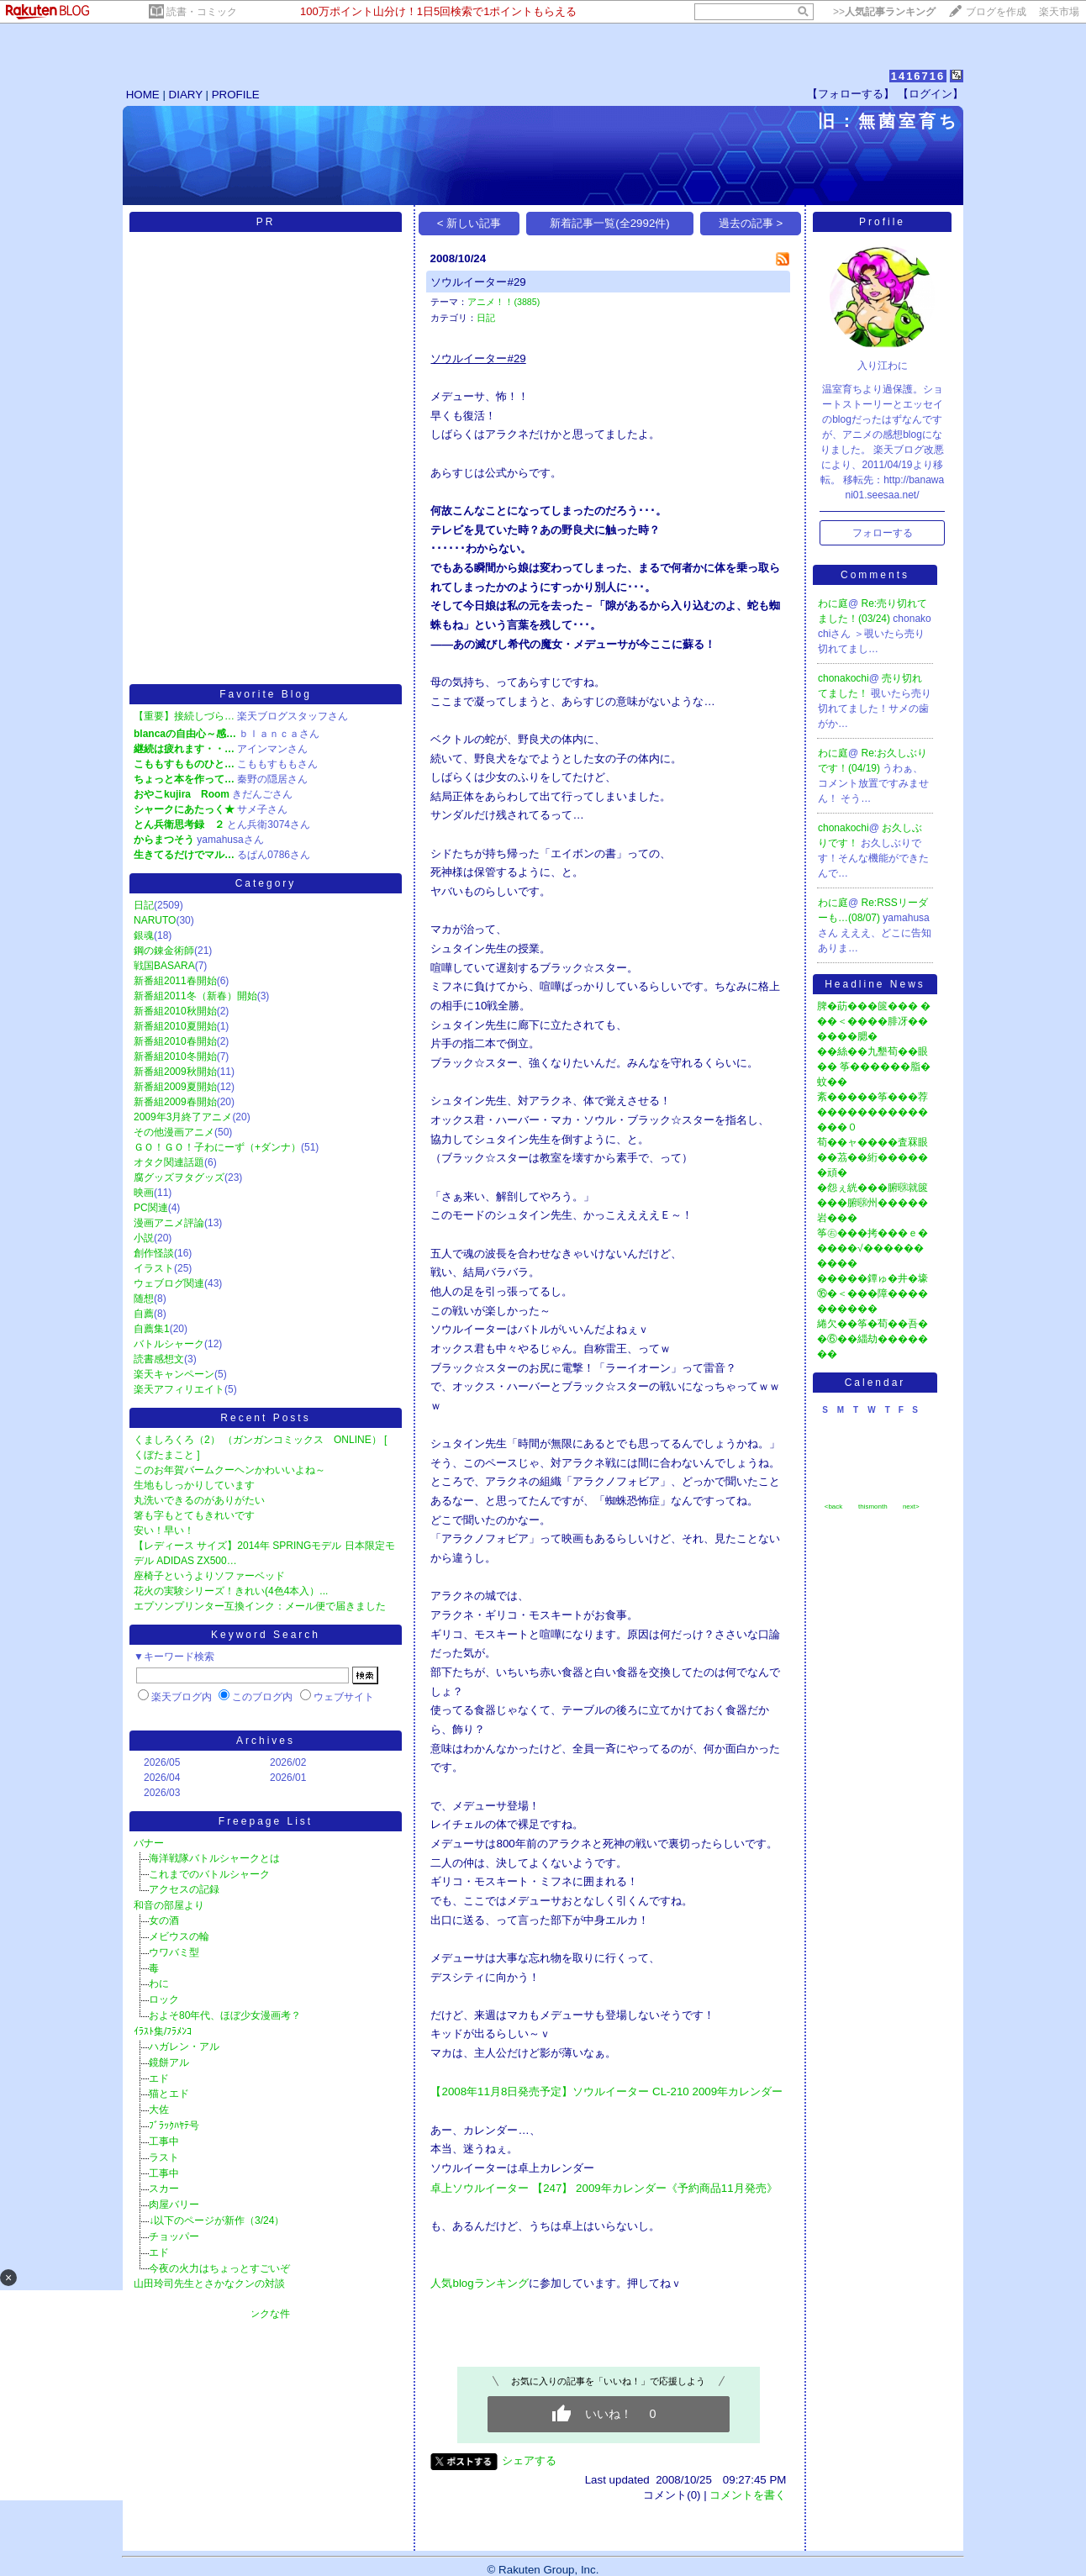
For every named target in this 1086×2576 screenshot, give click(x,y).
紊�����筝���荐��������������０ (872, 1112)
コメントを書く (747, 2495)
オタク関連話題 (169, 1162)
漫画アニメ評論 (169, 1223)
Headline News (875, 984)
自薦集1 (152, 1329)
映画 (144, 1192)
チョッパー (174, 2236)
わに (159, 1983)
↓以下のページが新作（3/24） (216, 2220)
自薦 (144, 1314)
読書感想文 (159, 1359)
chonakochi (843, 678)
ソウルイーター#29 (477, 282)
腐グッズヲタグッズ (179, 1177)
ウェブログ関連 (169, 1283)
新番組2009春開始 (175, 1102)
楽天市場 (1059, 12)
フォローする (882, 533)
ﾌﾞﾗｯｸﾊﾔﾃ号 (174, 2125)
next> (911, 1506)
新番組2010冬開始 (175, 1056)
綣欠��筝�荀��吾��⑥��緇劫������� (872, 1339)
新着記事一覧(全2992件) (610, 223)
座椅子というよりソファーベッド (209, 1576)
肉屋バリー (174, 2204)
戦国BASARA (164, 966)
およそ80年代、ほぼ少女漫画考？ (225, 2015)
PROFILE (236, 94)
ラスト (164, 2157)
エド (159, 2078)
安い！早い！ (164, 1530)
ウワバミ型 (174, 1952)
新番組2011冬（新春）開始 (195, 996)
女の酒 (164, 1920)
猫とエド (169, 2093)
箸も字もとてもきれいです (194, 1515)
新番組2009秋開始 (175, 1071)
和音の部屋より (169, 1905)
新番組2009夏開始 (175, 1087)
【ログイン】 (930, 93)
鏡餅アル (169, 2062)
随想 (144, 1298)
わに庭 (833, 603)
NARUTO (155, 920)
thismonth (873, 1506)
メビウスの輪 (179, 1936)
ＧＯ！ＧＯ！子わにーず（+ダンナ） (217, 1147)
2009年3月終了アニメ (183, 1117)
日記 (144, 905)
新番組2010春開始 (175, 1041)
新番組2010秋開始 (175, 1011)
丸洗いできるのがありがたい (199, 1500)
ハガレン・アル (184, 2046)
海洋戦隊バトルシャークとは (214, 1858)
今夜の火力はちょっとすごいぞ (219, 2268)
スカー (164, 2188)
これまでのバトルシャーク (209, 1874)
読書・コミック (201, 12)
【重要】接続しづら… (184, 716)
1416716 (918, 76)
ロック (164, 1999)
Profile (882, 222)
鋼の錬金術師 (164, 950)
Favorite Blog (265, 694)
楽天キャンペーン (174, 1374)
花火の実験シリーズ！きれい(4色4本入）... (231, 1591)
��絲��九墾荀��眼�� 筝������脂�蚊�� (873, 1067)
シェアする (529, 2460)
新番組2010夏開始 (175, 1026)
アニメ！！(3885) (503, 302)
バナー (149, 1843)
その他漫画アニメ (174, 1132)
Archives (265, 1740)
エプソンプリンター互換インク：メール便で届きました (260, 1606)
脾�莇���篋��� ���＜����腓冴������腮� (873, 1021)
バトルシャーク (169, 1344)
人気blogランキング (479, 2283)
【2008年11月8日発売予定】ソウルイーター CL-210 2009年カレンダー (606, 2091)
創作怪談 (154, 1253)
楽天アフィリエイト (179, 1389)
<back (834, 1506)
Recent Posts (265, 1418)
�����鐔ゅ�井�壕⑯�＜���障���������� (872, 1293)
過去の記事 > (751, 223)
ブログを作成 (996, 12)
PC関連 (151, 1208)
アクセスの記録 (184, 1889)
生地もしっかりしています (194, 1485)
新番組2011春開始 (175, 981)
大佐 (159, 2109)
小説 (144, 1238)
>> (884, 12)
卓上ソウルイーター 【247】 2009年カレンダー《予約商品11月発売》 (603, 2188)
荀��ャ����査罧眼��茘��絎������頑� (872, 1157)
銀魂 (144, 935)
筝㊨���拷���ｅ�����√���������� (872, 1248)
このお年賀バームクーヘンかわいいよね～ (229, 1470)
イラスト (154, 1268)
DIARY (186, 94)
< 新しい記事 (469, 223)
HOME (143, 94)
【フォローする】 (850, 93)
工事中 (164, 2141)
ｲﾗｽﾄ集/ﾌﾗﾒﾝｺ (163, 2031)
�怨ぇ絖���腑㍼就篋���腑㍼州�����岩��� (872, 1203)
